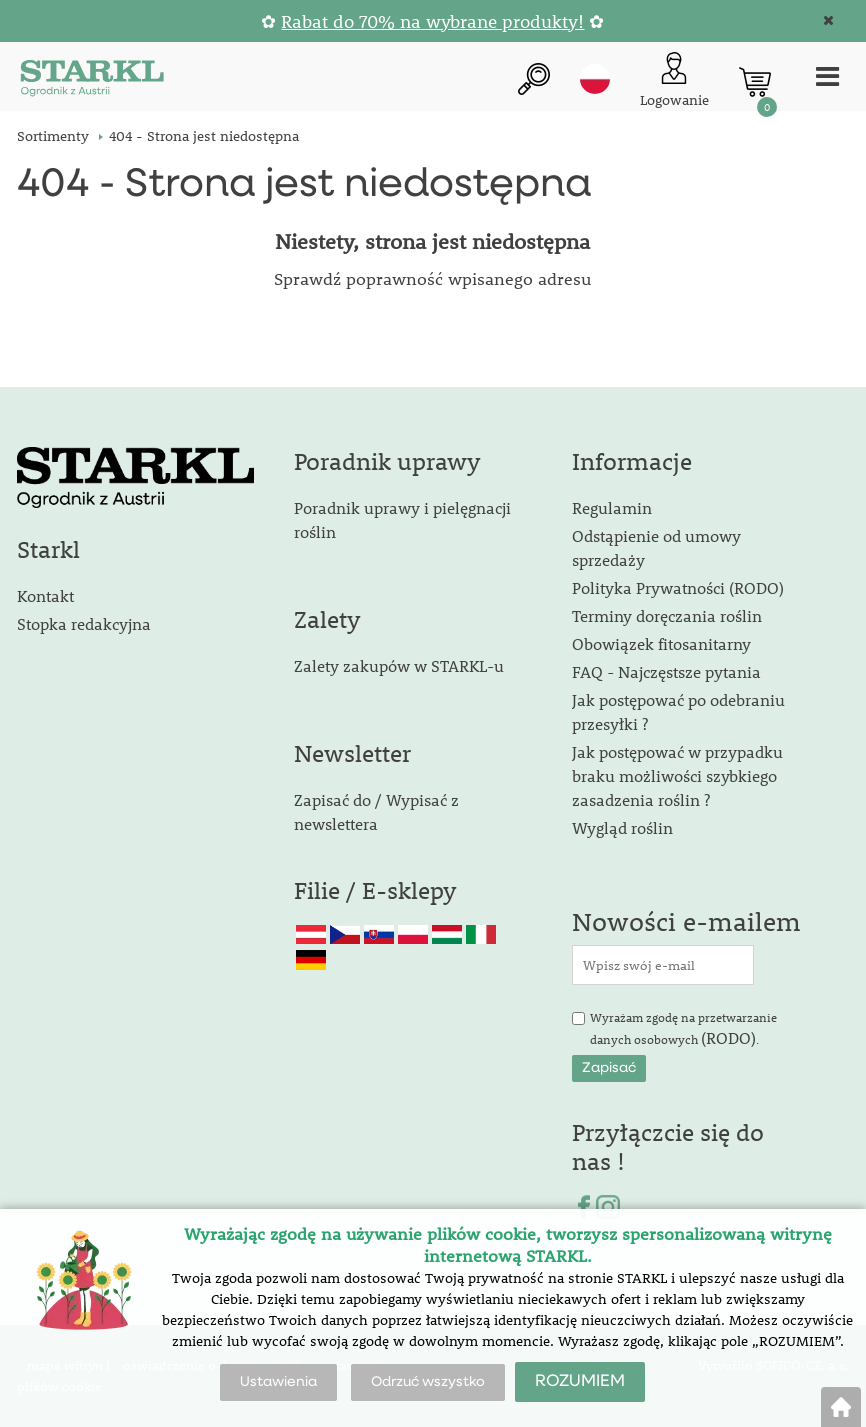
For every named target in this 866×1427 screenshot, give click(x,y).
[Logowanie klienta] (674, 81)
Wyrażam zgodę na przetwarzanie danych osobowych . (683, 1029)
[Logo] (92, 81)
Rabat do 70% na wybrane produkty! (432, 21)
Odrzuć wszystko (428, 1382)
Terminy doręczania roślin (667, 615)
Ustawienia (278, 1382)
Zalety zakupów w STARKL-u (399, 665)
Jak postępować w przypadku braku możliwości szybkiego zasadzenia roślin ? (677, 775)
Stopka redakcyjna (84, 623)
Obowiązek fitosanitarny (661, 643)
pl (595, 79)
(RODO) (728, 1037)
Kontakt (45, 595)
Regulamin (612, 507)
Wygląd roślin (622, 827)
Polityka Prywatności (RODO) (678, 587)
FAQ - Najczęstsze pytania (666, 671)
